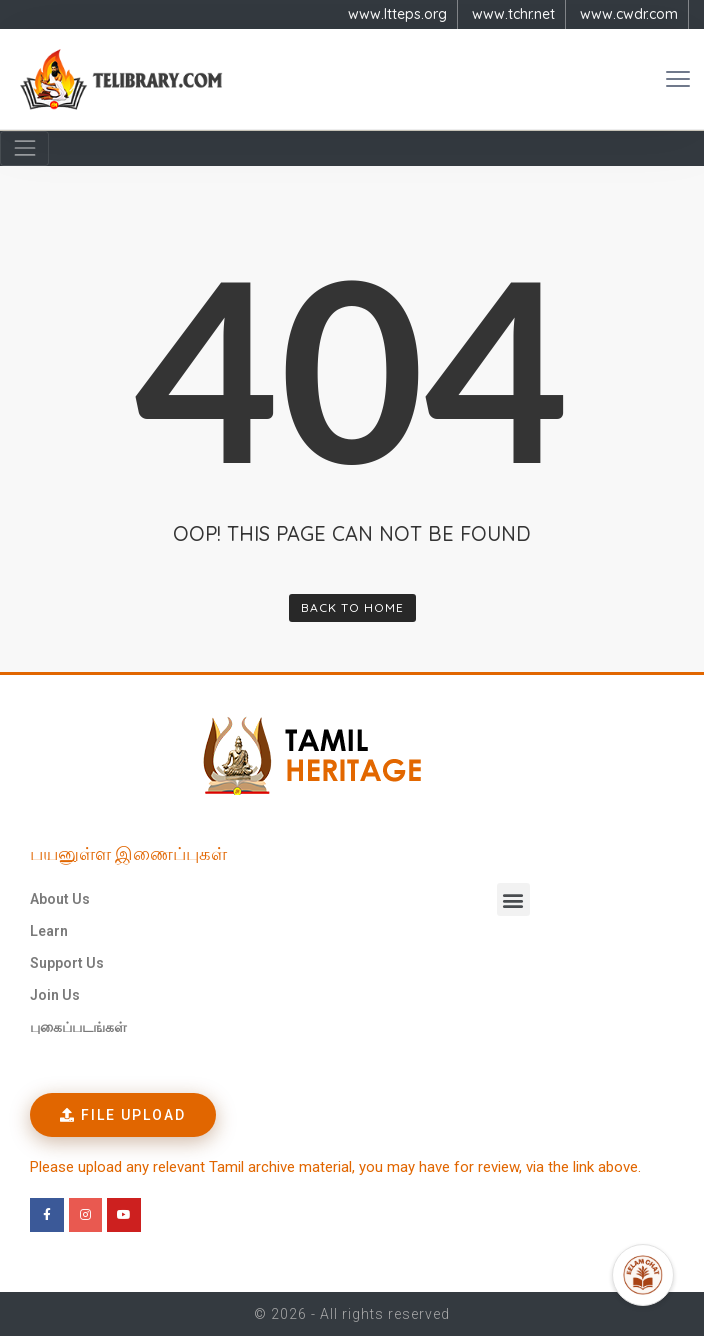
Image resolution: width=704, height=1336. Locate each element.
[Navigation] (24, 148)
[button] (513, 899)
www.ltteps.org (397, 14)
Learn (49, 931)
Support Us (67, 963)
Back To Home (352, 607)
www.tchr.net (513, 14)
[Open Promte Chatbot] (643, 1275)
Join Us (55, 995)
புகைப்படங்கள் (78, 1027)
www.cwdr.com (629, 14)
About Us (60, 899)
